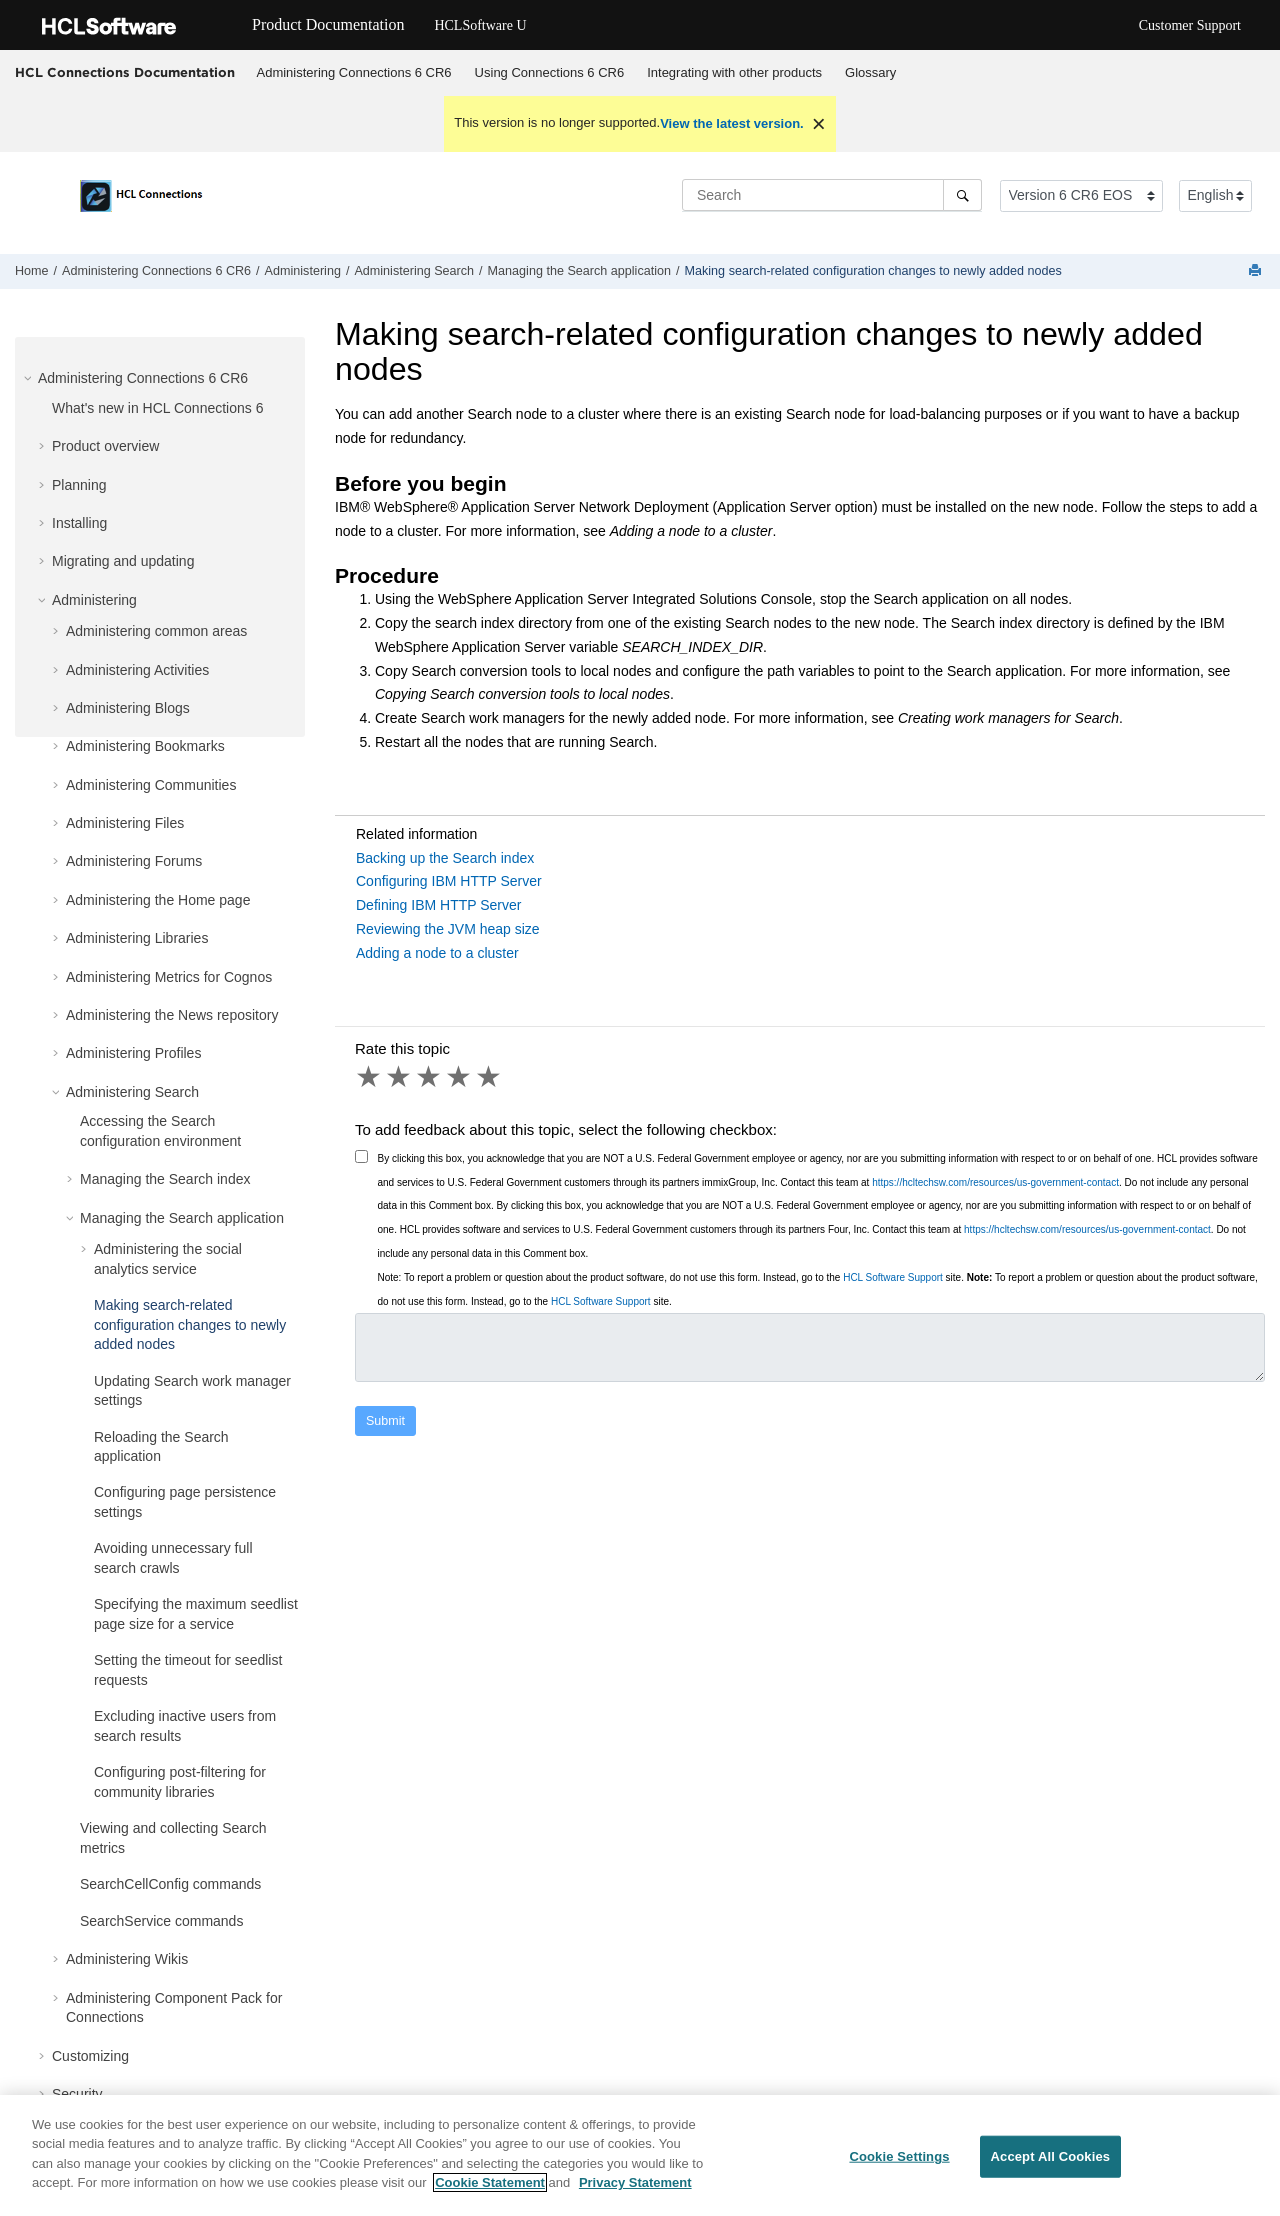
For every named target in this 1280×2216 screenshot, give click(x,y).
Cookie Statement (490, 2192)
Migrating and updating (123, 561)
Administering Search (414, 271)
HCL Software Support (893, 1277)
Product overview (105, 446)
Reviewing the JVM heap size (448, 929)
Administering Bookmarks (145, 746)
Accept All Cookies (1051, 2165)
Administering (303, 271)
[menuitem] (354, 73)
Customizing (90, 2056)
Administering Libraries (137, 938)
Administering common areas (156, 631)
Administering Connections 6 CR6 (354, 72)
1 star (370, 1077)
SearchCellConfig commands (170, 1884)
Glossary (870, 72)
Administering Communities (151, 785)
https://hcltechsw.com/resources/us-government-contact (995, 1182)
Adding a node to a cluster (437, 953)
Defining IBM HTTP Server (438, 905)
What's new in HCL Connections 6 (157, 408)
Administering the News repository (172, 1015)
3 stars (430, 1077)
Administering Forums (134, 861)
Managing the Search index (165, 1179)
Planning (79, 485)
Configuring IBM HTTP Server (449, 881)
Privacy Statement (635, 2192)
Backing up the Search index (445, 858)
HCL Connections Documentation (125, 72)
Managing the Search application (579, 271)
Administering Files (125, 823)
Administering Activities (137, 670)
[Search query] (832, 195)
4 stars (460, 1077)
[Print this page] (1257, 271)
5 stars (490, 1077)
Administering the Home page (158, 900)
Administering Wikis (127, 1959)
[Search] (962, 195)
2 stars (400, 1077)
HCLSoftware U (480, 25)
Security (77, 2094)
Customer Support (1190, 25)
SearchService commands (161, 1921)
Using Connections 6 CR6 (550, 72)
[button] (30, 378)
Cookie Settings (899, 2165)
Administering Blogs (128, 708)
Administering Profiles (133, 1053)
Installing (79, 523)
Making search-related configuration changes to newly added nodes (873, 271)
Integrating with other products (734, 72)
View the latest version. (732, 123)
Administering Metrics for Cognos (169, 977)
